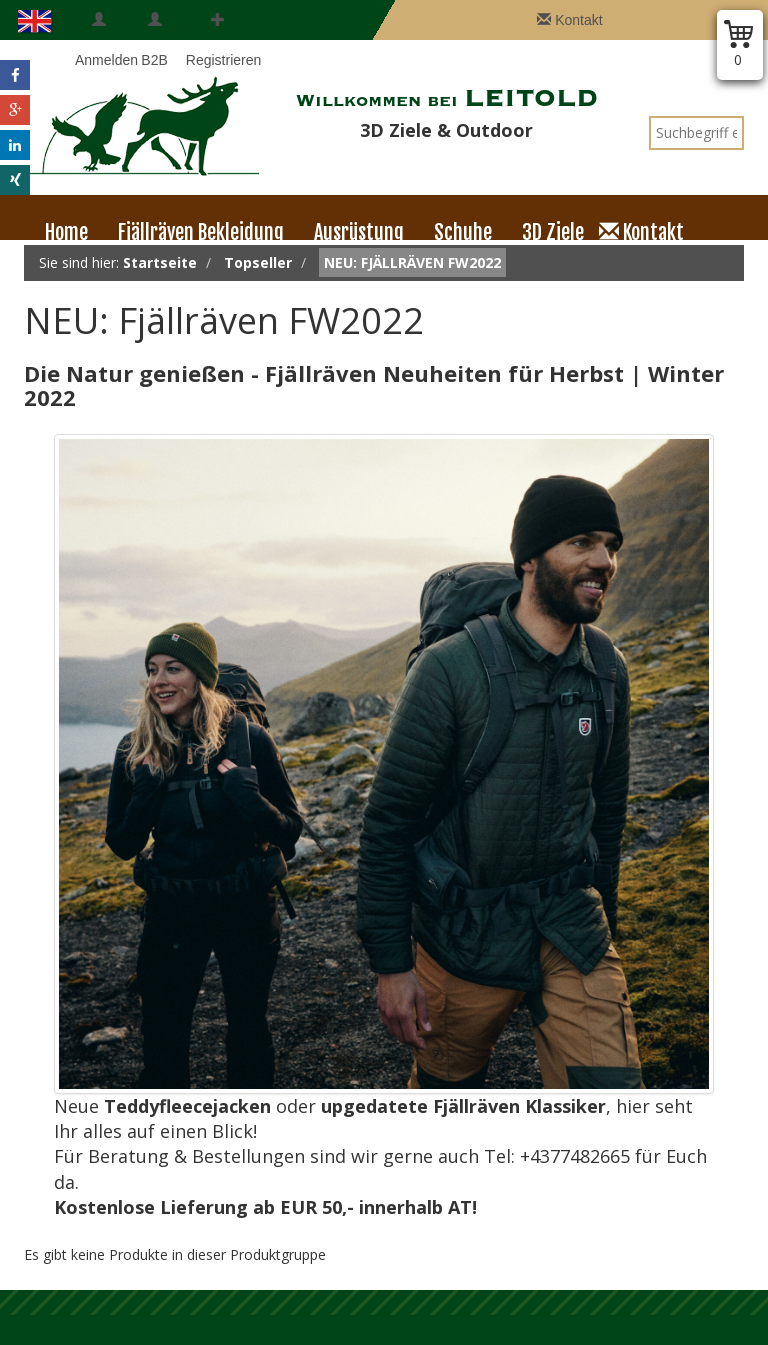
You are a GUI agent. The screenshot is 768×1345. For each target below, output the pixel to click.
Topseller (258, 262)
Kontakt (569, 20)
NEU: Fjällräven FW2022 (412, 262)
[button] (15, 75)
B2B (154, 40)
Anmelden (99, 40)
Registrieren (218, 40)
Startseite (160, 262)
